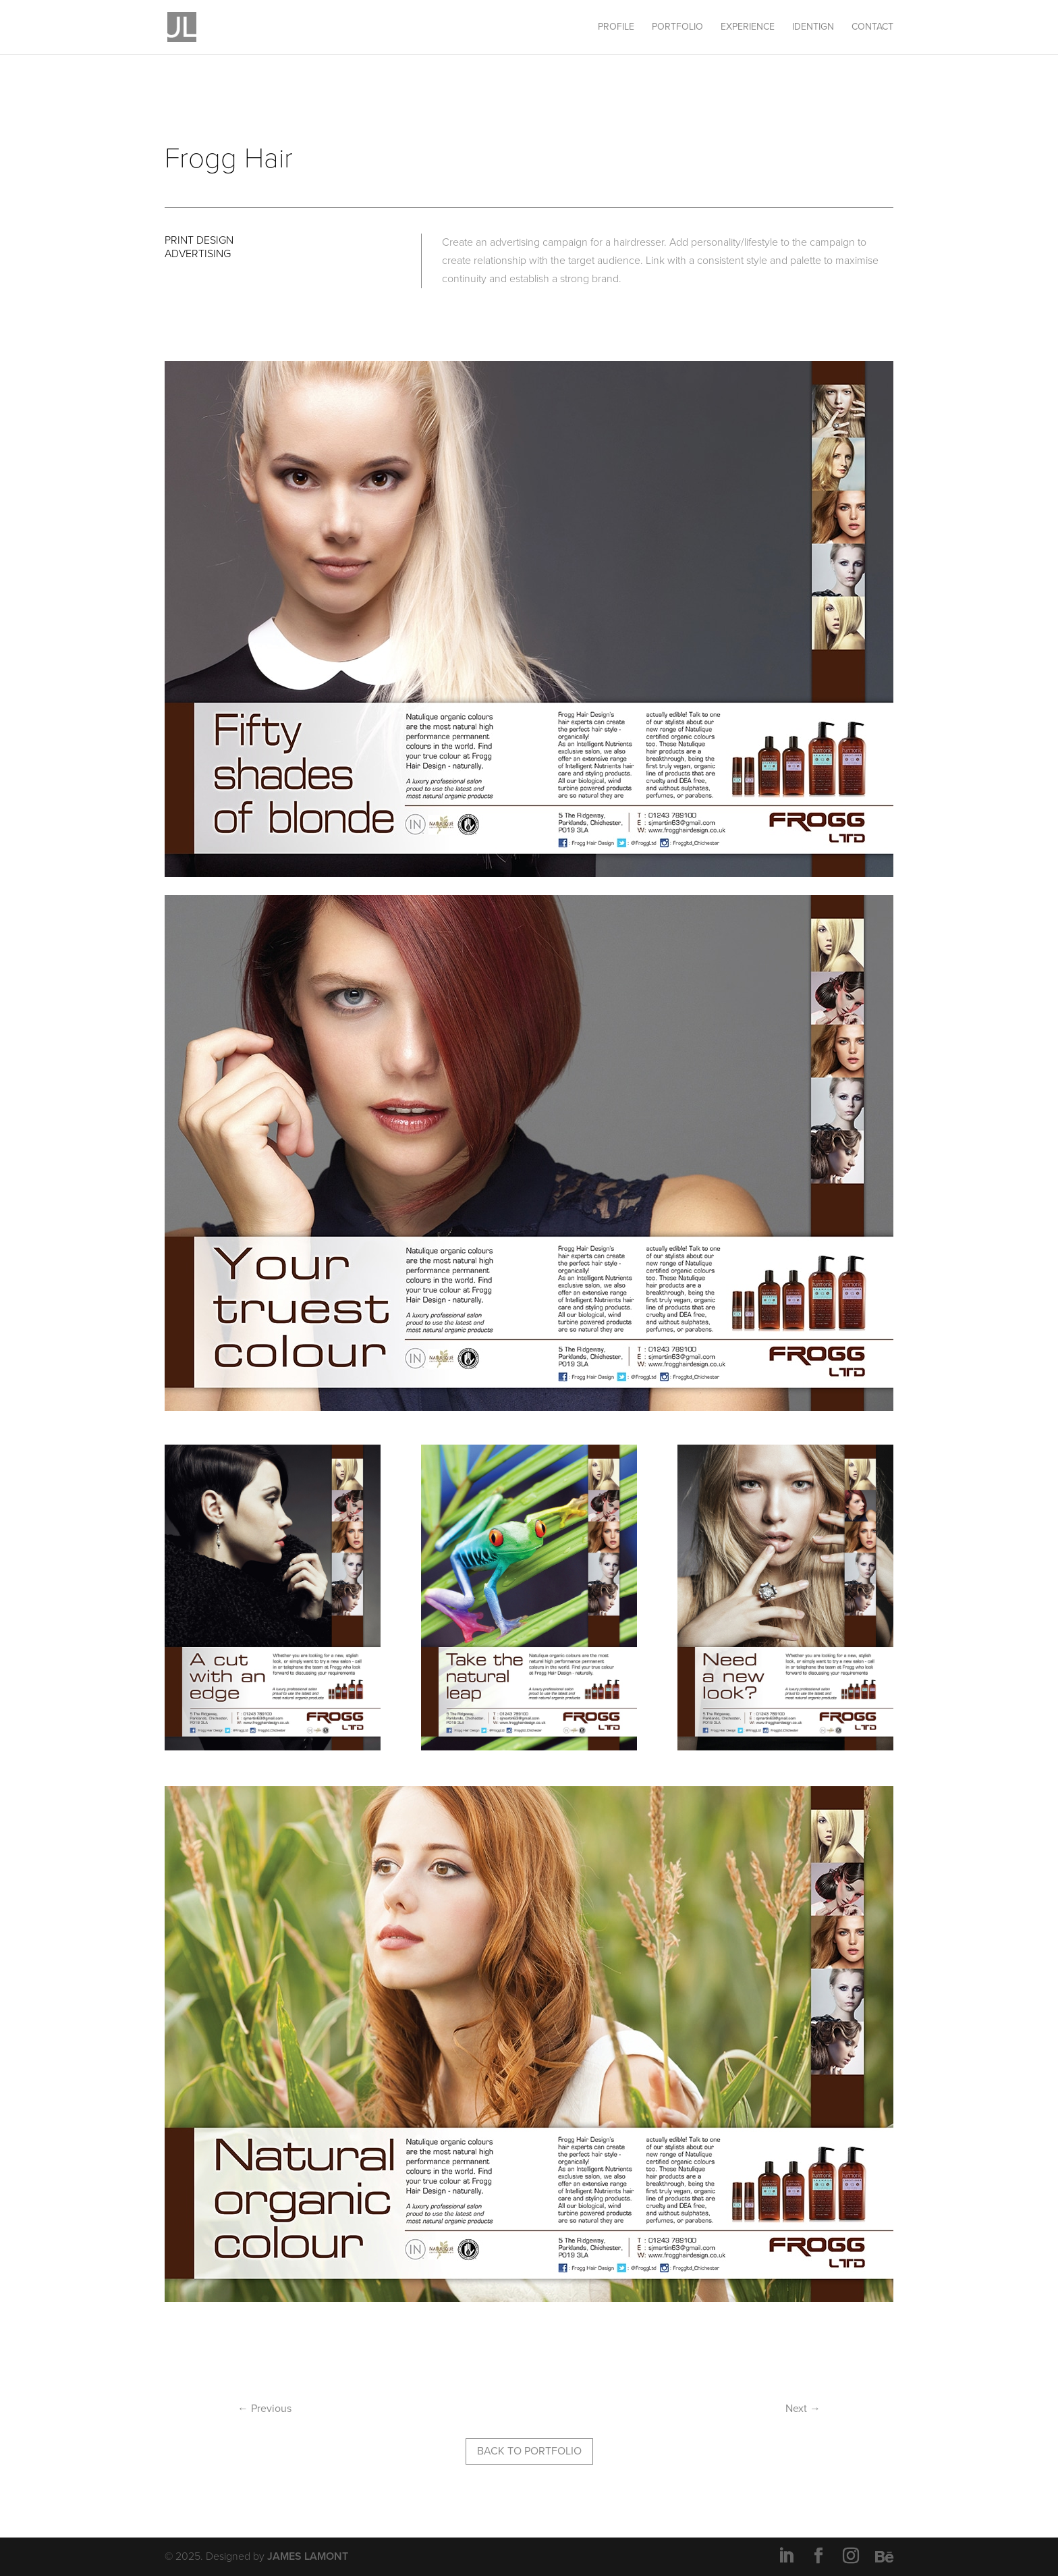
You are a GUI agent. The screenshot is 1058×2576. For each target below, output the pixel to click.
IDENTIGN (813, 27)
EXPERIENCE (748, 27)
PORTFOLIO (677, 27)
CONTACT (872, 27)
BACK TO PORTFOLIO (529, 2451)
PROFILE (616, 27)
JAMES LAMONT (307, 2556)
